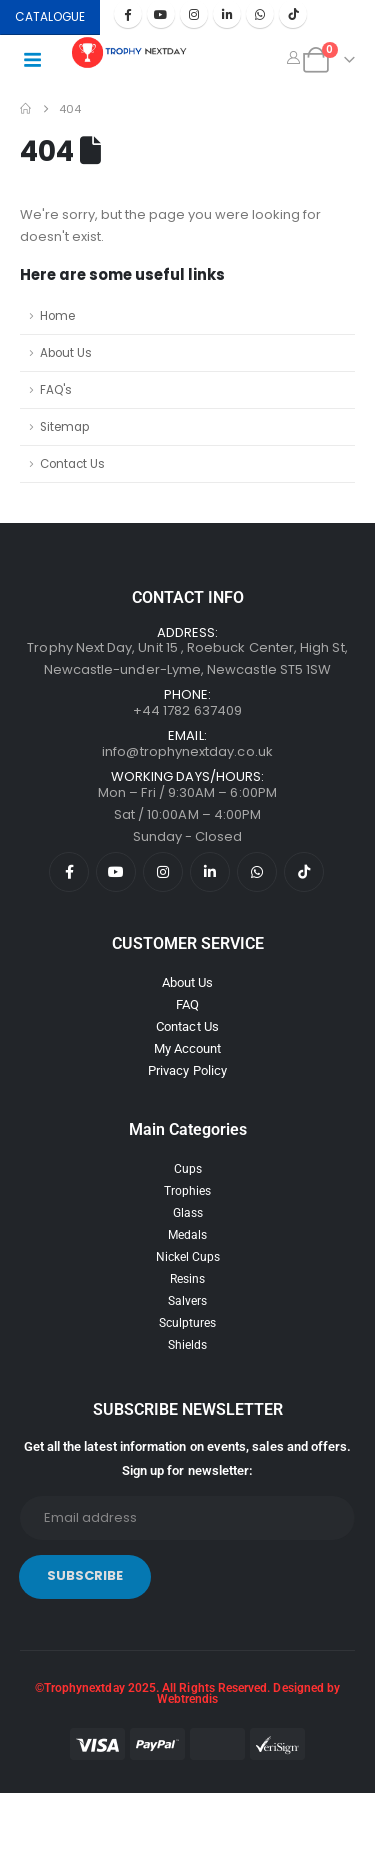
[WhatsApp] (260, 14)
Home (57, 316)
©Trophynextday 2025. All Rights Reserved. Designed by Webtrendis (187, 1694)
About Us (66, 353)
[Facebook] (128, 14)
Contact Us (72, 464)
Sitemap (64, 427)
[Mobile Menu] (38, 60)
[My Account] (293, 57)
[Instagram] (194, 14)
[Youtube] (161, 14)
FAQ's (56, 390)
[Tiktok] (293, 14)
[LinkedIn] (227, 14)
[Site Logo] (130, 53)
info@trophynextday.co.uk (187, 751)
